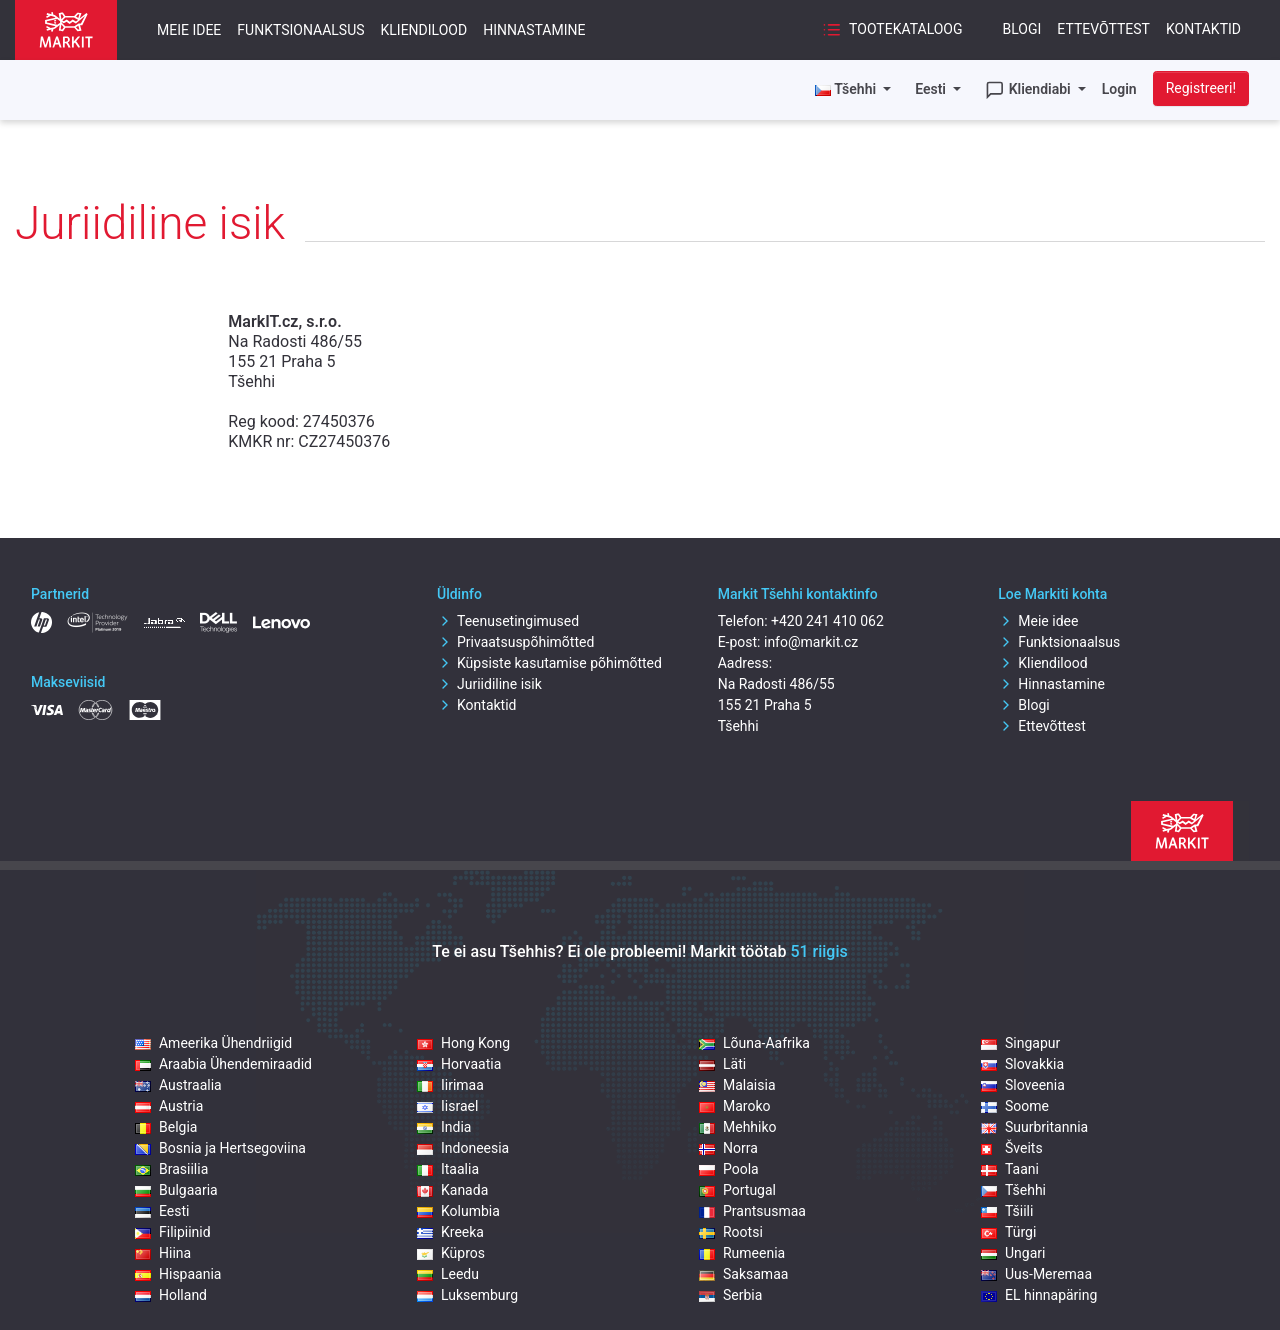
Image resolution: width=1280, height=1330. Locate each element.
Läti (722, 1064)
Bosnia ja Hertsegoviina (220, 1148)
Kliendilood (424, 30)
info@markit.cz (811, 642)
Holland (171, 1295)
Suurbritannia (1034, 1127)
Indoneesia (463, 1148)
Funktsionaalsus (300, 30)
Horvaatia (459, 1064)
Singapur (1020, 1043)
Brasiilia (171, 1169)
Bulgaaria (176, 1190)
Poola (729, 1169)
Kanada (452, 1190)
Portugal (737, 1190)
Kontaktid (1203, 29)
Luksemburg (467, 1295)
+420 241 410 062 (827, 621)
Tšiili (1007, 1211)
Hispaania (178, 1274)
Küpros (451, 1253)
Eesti (932, 89)
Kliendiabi (1029, 90)
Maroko (735, 1106)
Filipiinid (173, 1232)
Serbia (730, 1295)
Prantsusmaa (752, 1211)
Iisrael (447, 1106)
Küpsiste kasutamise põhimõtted (549, 663)
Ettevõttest (1103, 29)
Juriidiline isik (489, 684)
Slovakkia (1022, 1064)
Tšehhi (1013, 1190)
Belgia (166, 1127)
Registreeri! (1201, 88)
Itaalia (448, 1169)
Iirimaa (450, 1085)
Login (1119, 89)
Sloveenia (1023, 1085)
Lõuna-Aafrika (754, 1043)
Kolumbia (458, 1211)
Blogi (1022, 29)
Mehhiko (738, 1127)
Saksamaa (743, 1274)
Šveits (1012, 1148)
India (444, 1127)
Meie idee (189, 30)
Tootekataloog (892, 30)
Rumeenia (742, 1253)
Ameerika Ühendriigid (213, 1043)
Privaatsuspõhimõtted (515, 642)
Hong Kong (463, 1043)
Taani (1010, 1169)
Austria (169, 1106)
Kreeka (450, 1232)
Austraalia (178, 1085)
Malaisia (737, 1085)
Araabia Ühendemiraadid (223, 1064)
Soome (1015, 1106)
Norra (728, 1148)
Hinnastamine (534, 30)
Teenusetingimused (508, 621)
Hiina (163, 1253)
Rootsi (731, 1232)
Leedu (448, 1274)
